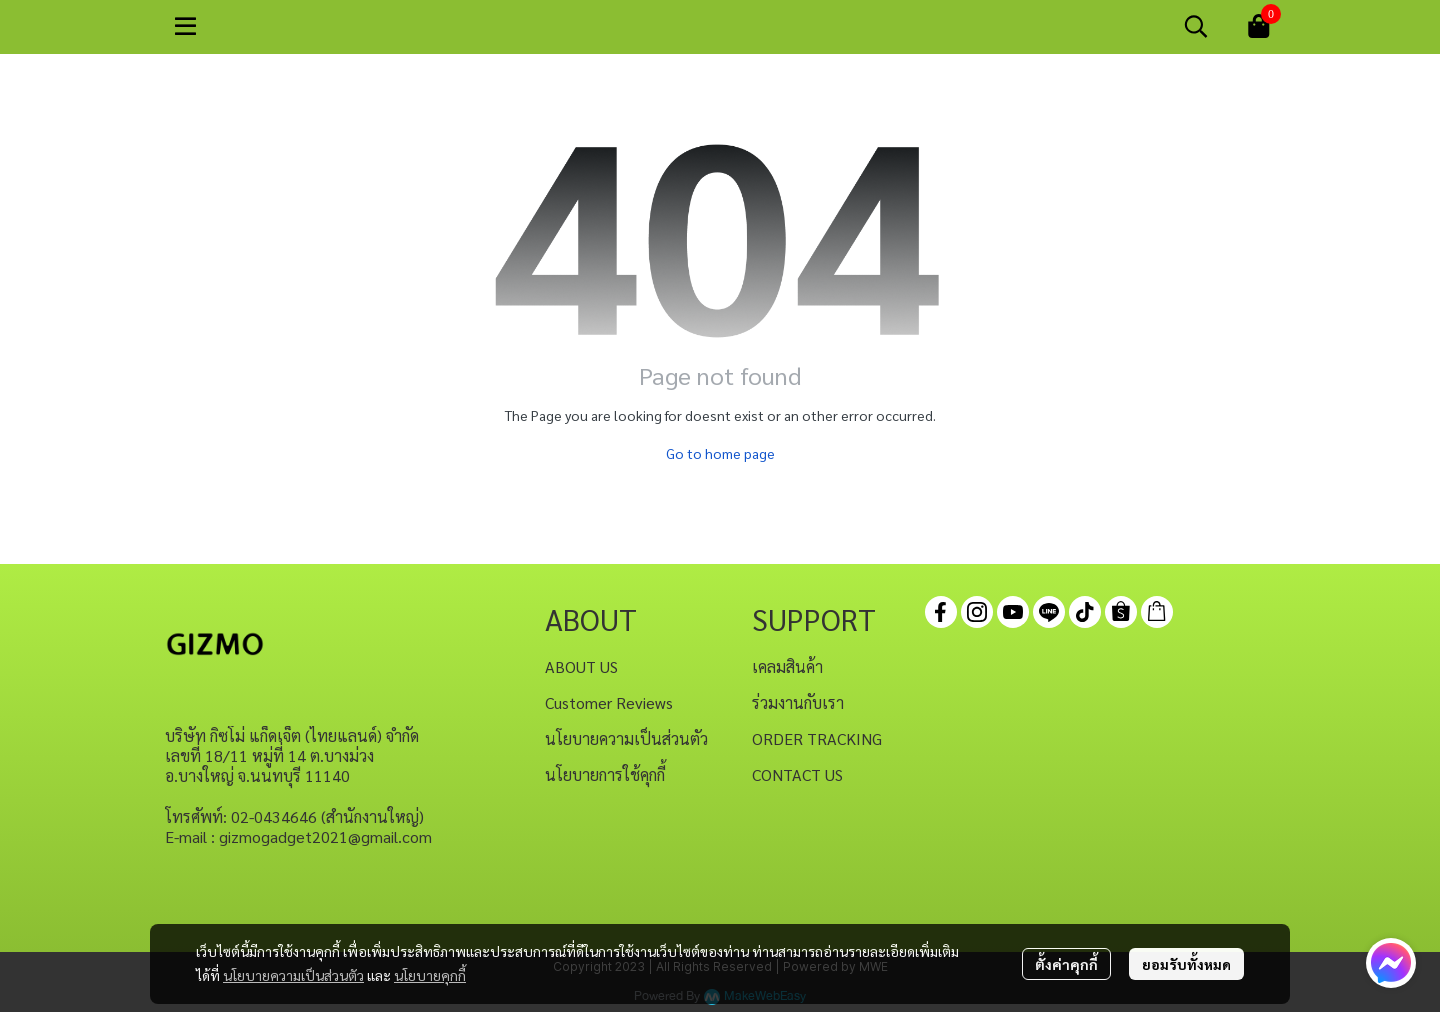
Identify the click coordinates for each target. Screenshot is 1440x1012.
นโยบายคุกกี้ (430, 975)
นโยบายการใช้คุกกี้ (605, 774)
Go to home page (720, 453)
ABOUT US (581, 666)
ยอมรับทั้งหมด (1186, 964)
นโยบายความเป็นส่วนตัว (293, 975)
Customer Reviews (609, 702)
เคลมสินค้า (787, 666)
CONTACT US (797, 774)
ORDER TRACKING (817, 738)
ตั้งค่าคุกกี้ (1066, 964)
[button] (1196, 26)
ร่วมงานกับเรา (798, 702)
